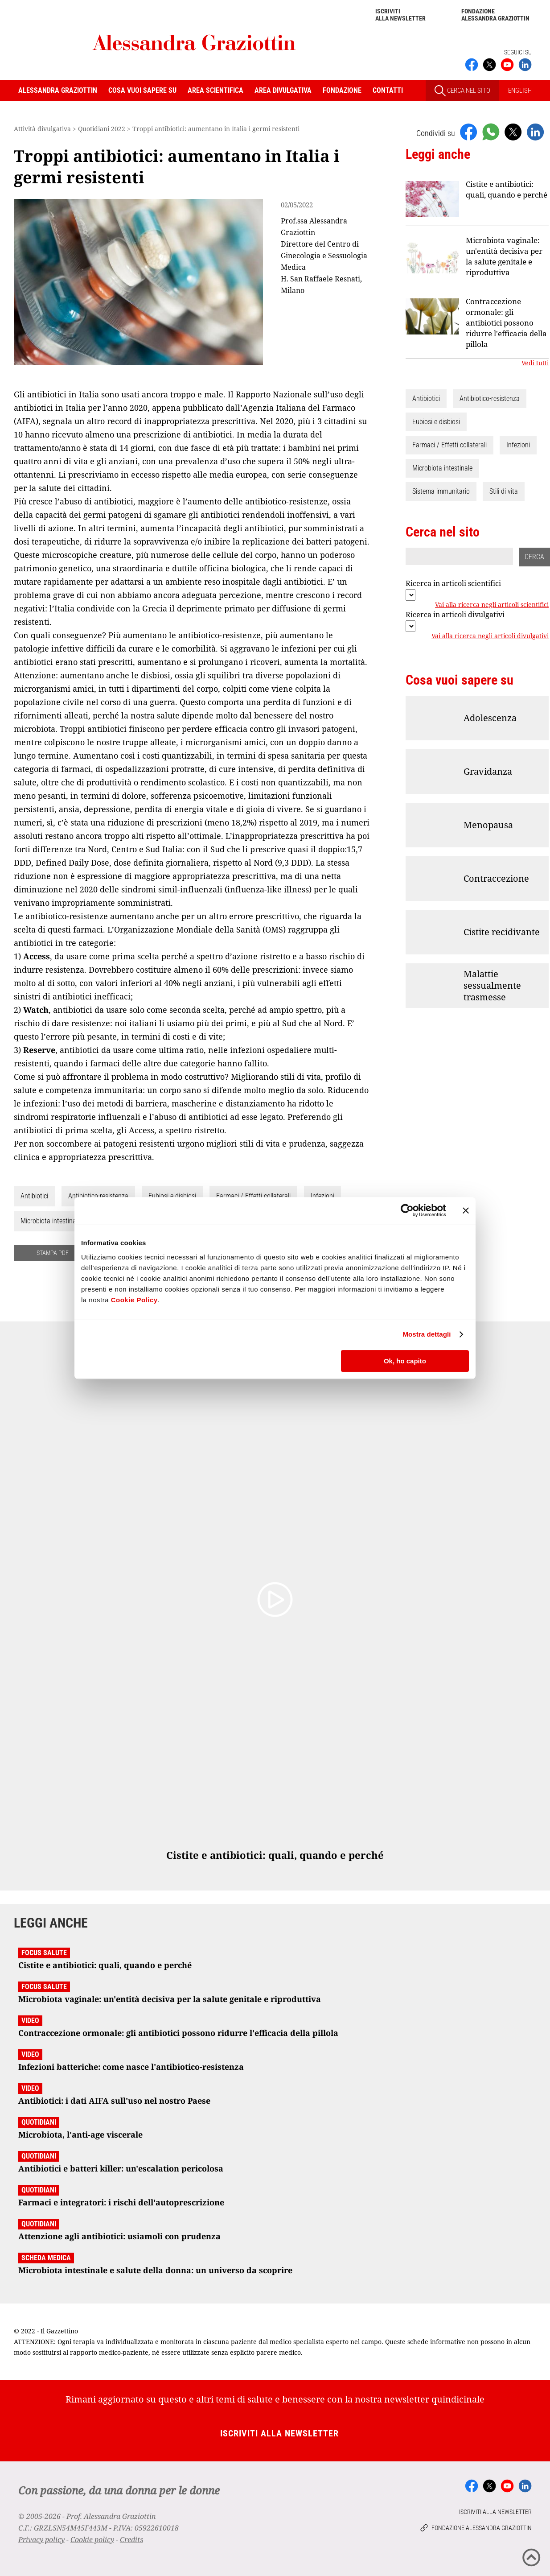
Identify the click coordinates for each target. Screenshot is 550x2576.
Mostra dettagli (426, 1334)
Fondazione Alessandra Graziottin (495, 15)
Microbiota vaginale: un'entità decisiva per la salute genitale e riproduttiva (504, 256)
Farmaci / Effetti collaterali (253, 1196)
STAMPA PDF (53, 1252)
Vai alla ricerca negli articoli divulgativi (490, 636)
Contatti (388, 90)
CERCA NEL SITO (462, 90)
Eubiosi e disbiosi (172, 1196)
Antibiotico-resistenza (98, 1196)
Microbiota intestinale (51, 1221)
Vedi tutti (535, 363)
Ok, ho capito (405, 1361)
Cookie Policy (134, 1300)
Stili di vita (503, 491)
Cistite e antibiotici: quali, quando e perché (506, 189)
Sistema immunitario (441, 491)
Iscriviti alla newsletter (400, 15)
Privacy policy (41, 2539)
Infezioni (322, 1196)
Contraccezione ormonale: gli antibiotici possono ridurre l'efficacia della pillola (506, 322)
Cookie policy (92, 2539)
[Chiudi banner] (466, 1210)
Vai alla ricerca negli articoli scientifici (492, 605)
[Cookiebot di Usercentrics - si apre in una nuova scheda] (407, 1210)
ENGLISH (520, 91)
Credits (131, 2539)
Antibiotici (34, 1196)
